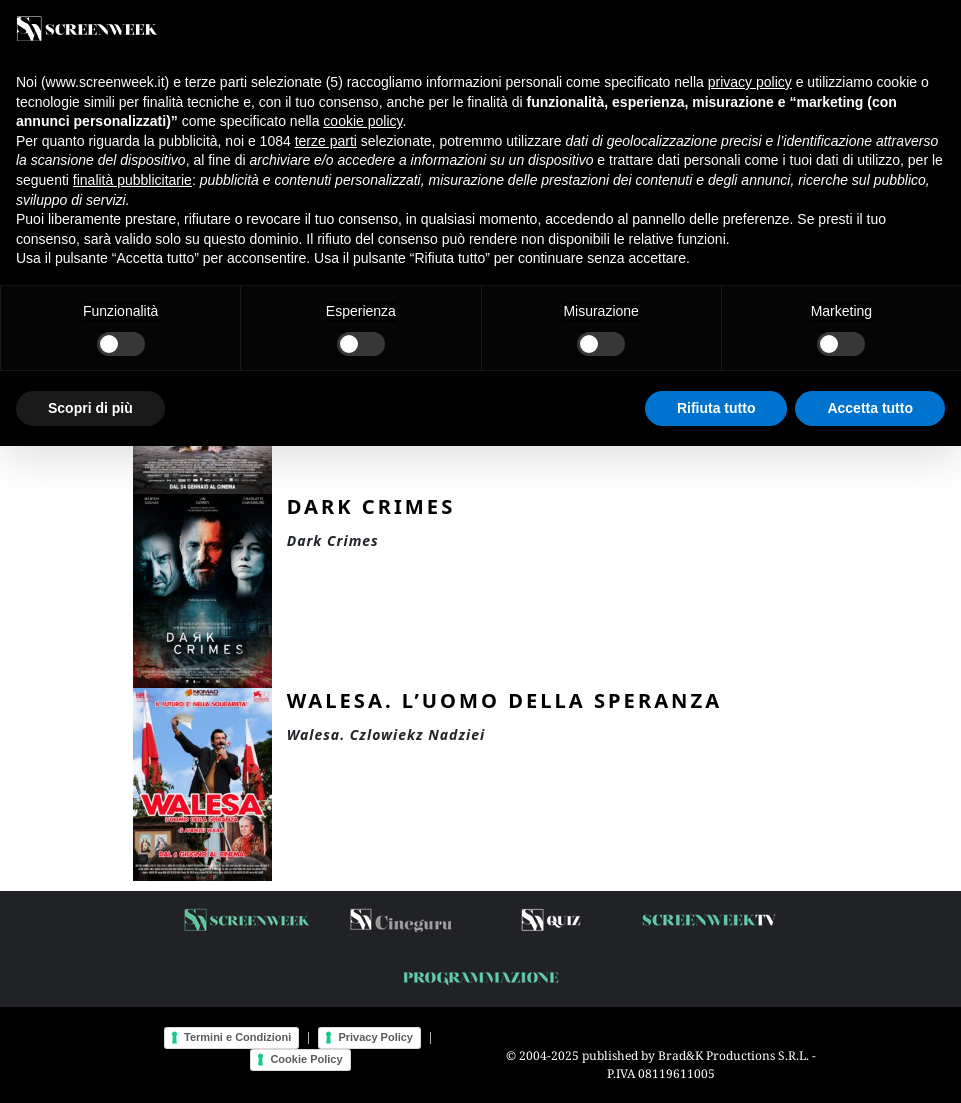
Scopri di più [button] (90, 408)
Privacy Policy (375, 1037)
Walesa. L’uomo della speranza (504, 700)
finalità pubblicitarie (132, 180)
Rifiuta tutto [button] (716, 408)
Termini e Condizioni (237, 1037)
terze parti (326, 141)
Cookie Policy (306, 1059)
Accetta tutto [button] (870, 408)
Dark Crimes (371, 506)
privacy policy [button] (750, 82)
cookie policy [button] (362, 121)
